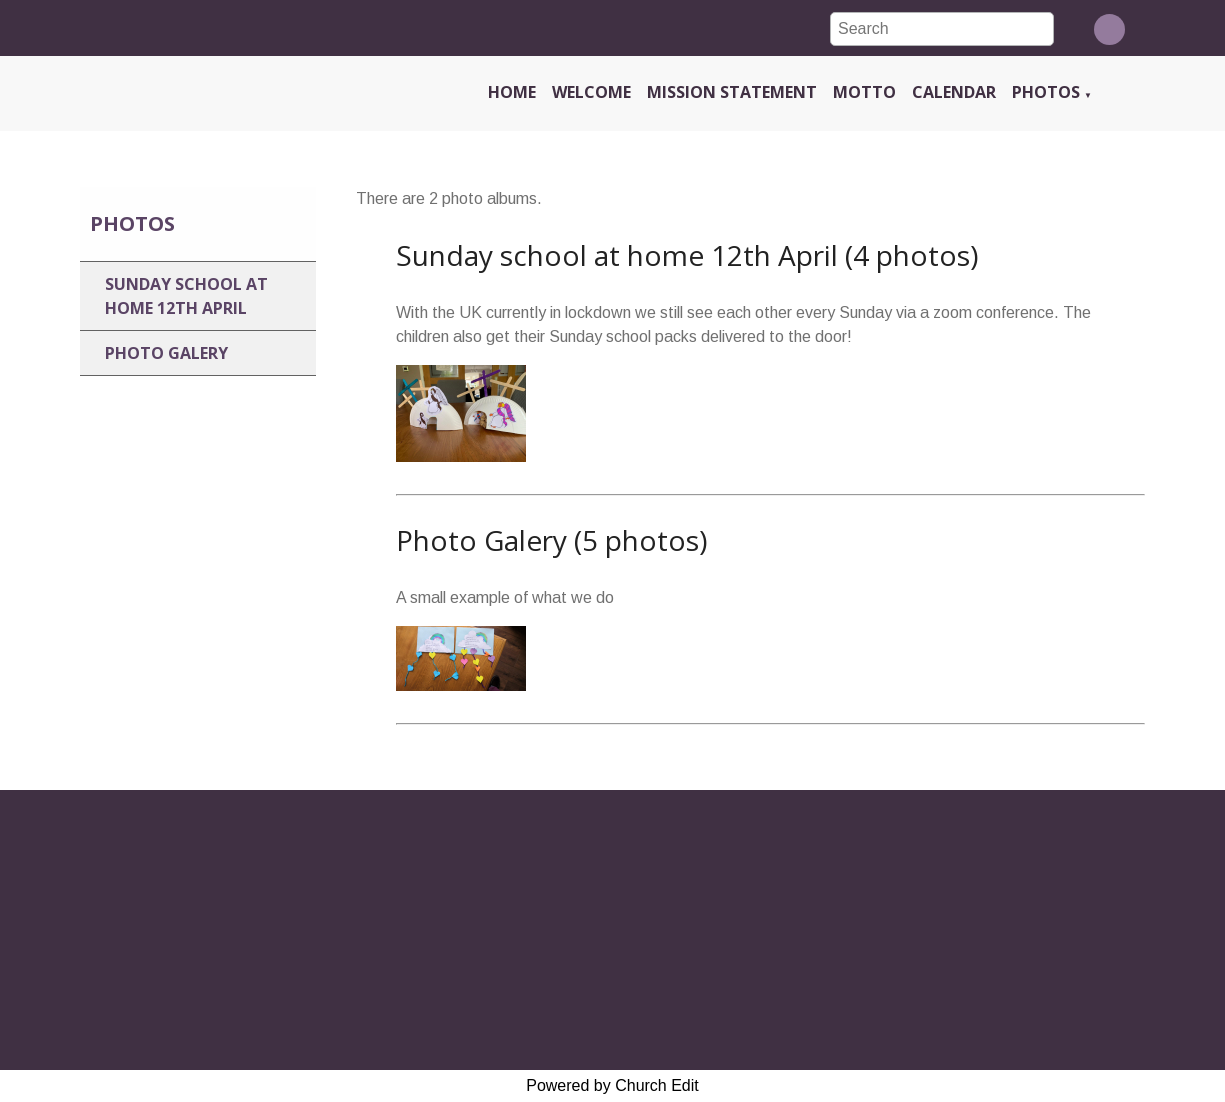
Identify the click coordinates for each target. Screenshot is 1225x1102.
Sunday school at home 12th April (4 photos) (687, 255)
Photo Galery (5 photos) (551, 540)
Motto (864, 92)
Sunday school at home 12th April (186, 296)
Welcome (591, 92)
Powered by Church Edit (612, 1085)
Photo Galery (166, 353)
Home (512, 92)
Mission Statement (732, 92)
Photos (1046, 92)
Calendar (954, 92)
